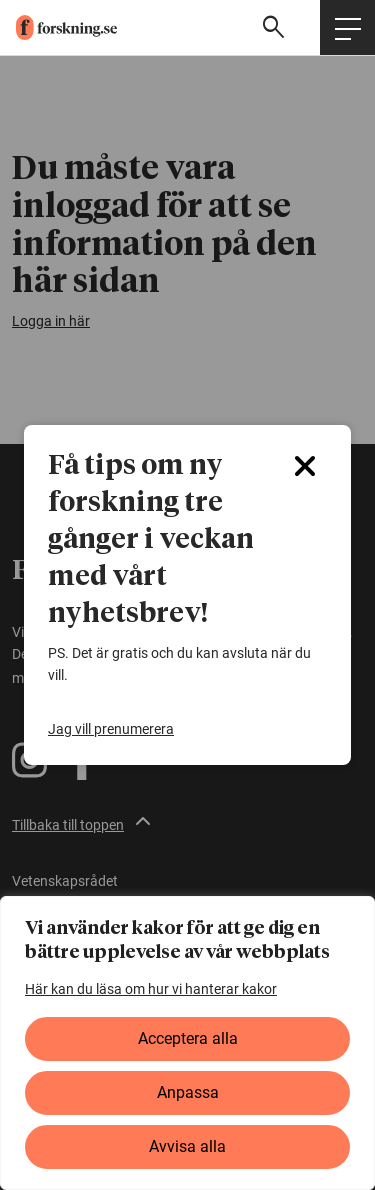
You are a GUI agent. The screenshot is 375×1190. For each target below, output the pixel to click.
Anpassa (188, 1092)
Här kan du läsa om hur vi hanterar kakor (151, 989)
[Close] (305, 466)
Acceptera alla (188, 1038)
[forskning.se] (58, 27)
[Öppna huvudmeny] (347, 27)
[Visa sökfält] (276, 27)
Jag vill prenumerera (111, 729)
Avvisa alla (187, 1146)
